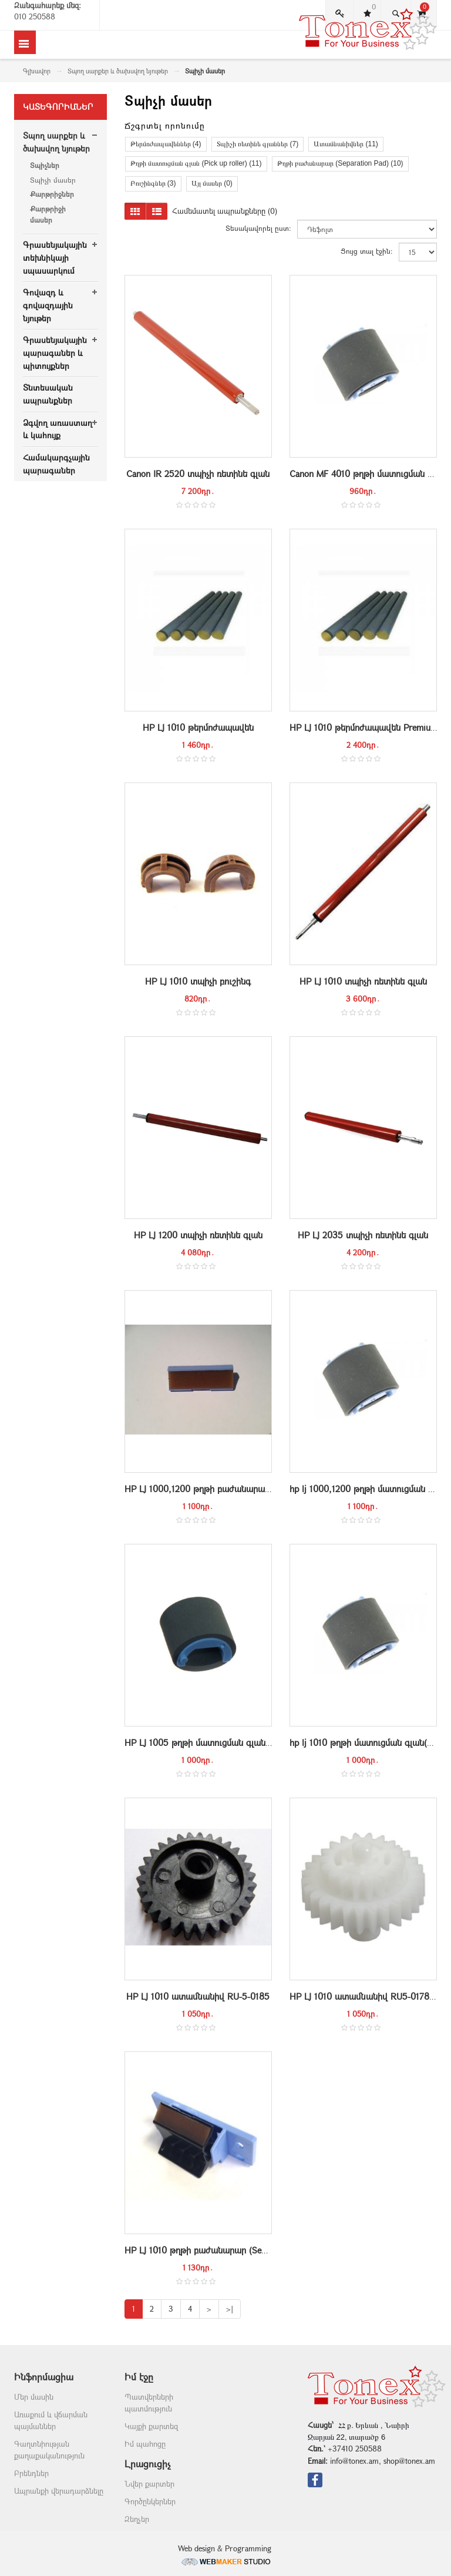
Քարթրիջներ (52, 194)
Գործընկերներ (150, 2501)
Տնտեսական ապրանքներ (48, 394)
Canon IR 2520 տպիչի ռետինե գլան (198, 473)
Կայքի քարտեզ (151, 2426)
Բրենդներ (31, 2473)
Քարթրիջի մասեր (48, 214)
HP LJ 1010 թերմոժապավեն (198, 727)
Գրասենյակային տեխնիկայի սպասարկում (55, 257)
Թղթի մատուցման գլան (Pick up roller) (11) (196, 163)
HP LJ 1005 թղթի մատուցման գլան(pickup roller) (222, 1742)
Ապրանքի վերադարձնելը (58, 2491)
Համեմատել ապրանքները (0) (224, 211)
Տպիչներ (44, 165)
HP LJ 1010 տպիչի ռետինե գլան (363, 981)
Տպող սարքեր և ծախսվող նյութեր (118, 70)
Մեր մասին (33, 2397)
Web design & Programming (226, 2554)
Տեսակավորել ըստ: (258, 228)
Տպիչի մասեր (53, 179)
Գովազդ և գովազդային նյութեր (48, 305)
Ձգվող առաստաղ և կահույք (57, 429)
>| (229, 2308)
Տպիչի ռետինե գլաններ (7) (258, 144)
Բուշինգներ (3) (153, 183)
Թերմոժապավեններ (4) (165, 144)
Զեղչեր (136, 2519)
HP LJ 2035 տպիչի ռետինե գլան (363, 1235)
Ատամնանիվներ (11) (346, 144)
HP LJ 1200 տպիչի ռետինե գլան (198, 1235)
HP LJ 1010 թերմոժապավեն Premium (363, 727)
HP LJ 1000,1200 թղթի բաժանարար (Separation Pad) (230, 1488)
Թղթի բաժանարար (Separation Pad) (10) (340, 163)
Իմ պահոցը (145, 2444)
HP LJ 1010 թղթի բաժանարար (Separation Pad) (218, 2250)
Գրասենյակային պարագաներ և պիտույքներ (55, 352)
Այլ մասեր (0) (212, 183)
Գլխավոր (37, 70)
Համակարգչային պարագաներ (56, 464)
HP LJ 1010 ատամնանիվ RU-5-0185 (198, 1996)
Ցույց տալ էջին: (367, 251)
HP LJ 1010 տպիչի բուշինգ (198, 981)
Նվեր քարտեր (149, 2483)
